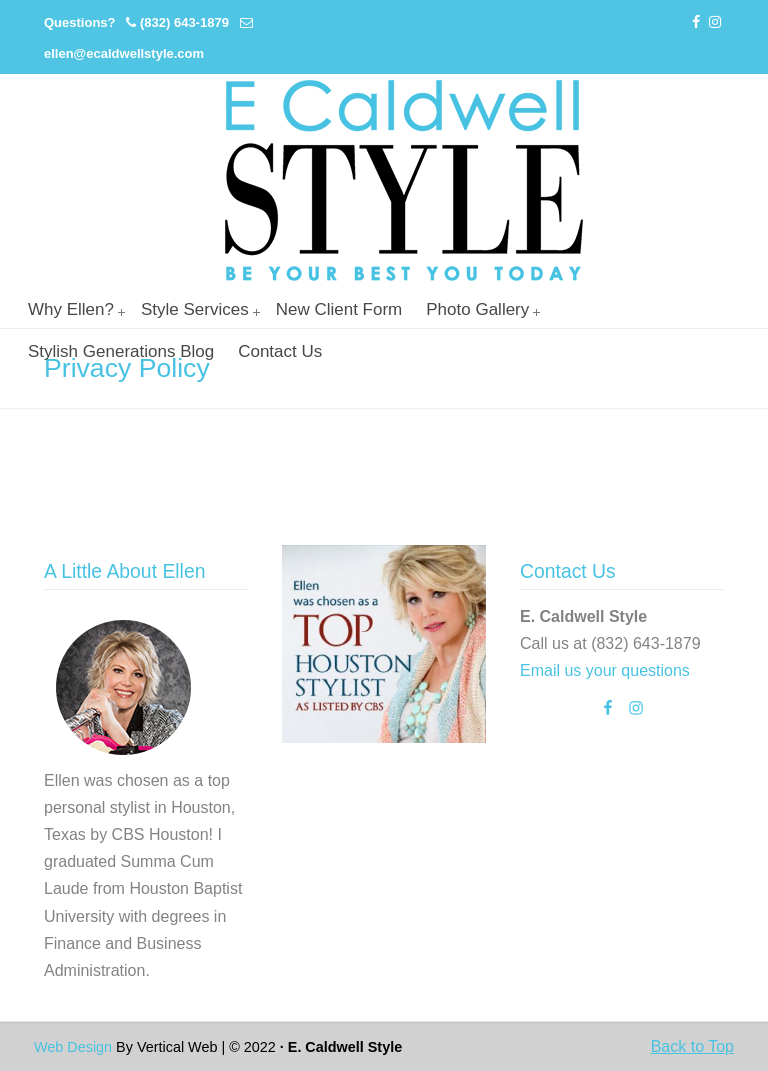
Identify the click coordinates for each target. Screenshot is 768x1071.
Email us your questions (605, 670)
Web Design (73, 1047)
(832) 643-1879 (184, 22)
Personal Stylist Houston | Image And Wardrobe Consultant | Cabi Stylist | (404, 180)
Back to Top (692, 1046)
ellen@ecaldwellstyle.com (124, 53)
